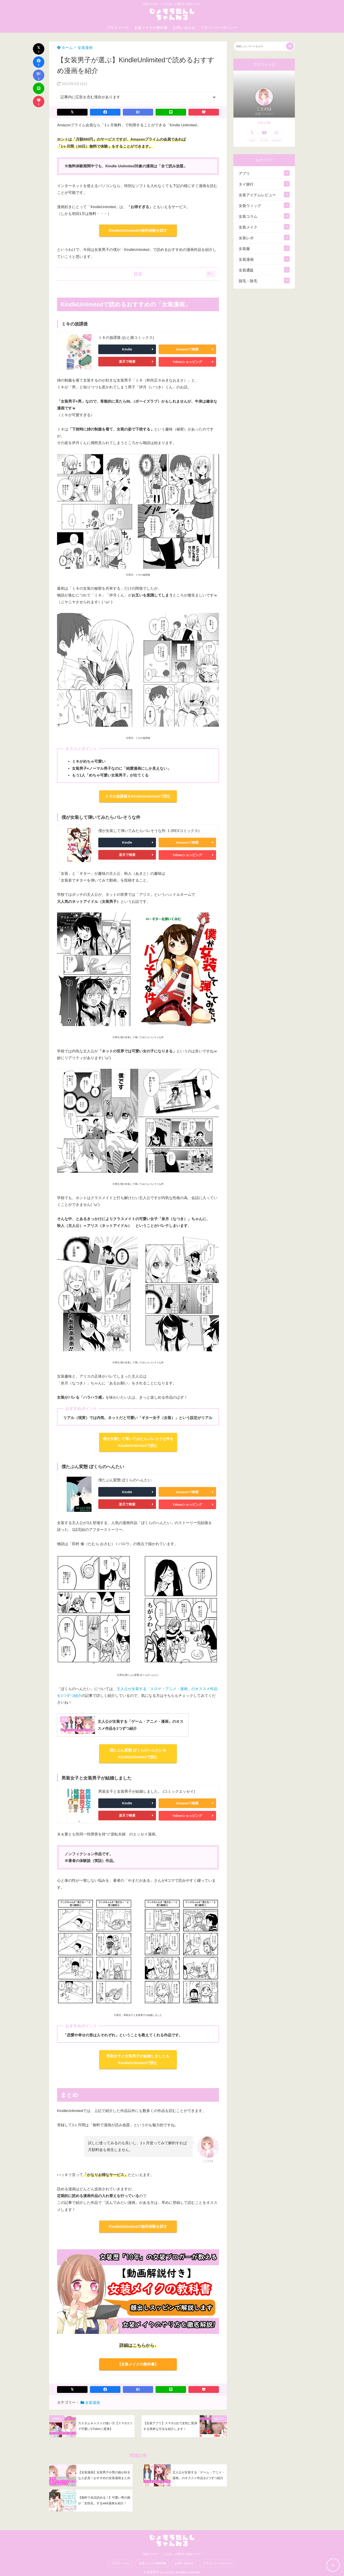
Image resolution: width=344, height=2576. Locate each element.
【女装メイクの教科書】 (137, 2364)
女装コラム (248, 216)
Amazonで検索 (187, 349)
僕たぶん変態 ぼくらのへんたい (125, 1480)
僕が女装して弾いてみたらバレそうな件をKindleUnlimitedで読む (138, 1442)
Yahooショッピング (187, 362)
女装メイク (248, 227)
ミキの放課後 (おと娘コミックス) (126, 338)
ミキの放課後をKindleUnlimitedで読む (138, 796)
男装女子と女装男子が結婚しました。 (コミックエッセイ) (146, 1791)
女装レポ (246, 238)
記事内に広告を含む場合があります (90, 97)
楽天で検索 (127, 361)
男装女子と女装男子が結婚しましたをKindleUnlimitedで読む (138, 2059)
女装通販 (246, 270)
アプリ (244, 173)
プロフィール (117, 28)
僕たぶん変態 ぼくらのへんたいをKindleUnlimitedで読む (138, 1753)
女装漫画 (85, 48)
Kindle (127, 349)
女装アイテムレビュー (257, 195)
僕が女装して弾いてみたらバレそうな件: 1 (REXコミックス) (148, 831)
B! (38, 76)
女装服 (244, 249)
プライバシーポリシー (219, 28)
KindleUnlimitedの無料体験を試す (138, 231)
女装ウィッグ (250, 206)
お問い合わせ (184, 28)
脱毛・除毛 (248, 281)
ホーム (65, 48)
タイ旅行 (246, 184)
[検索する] (290, 46)
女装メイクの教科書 (151, 28)
